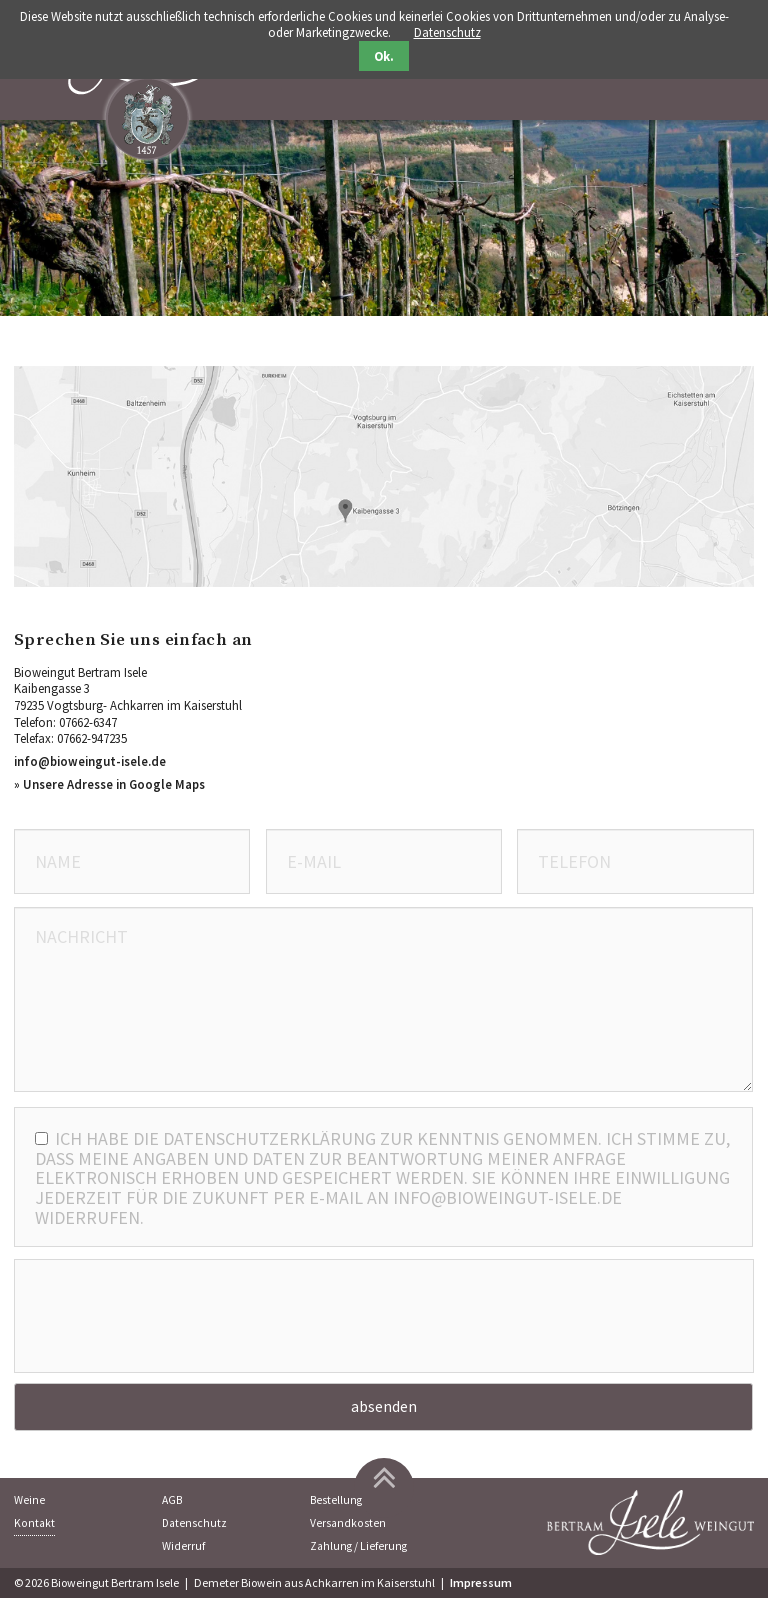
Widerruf (183, 1546)
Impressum (481, 1582)
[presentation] (384, 1319)
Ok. (384, 56)
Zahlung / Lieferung (358, 1546)
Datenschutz (194, 1523)
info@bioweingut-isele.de (90, 761)
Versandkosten (348, 1523)
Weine (29, 1500)
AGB (172, 1500)
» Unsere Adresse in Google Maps (109, 784)
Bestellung (336, 1500)
